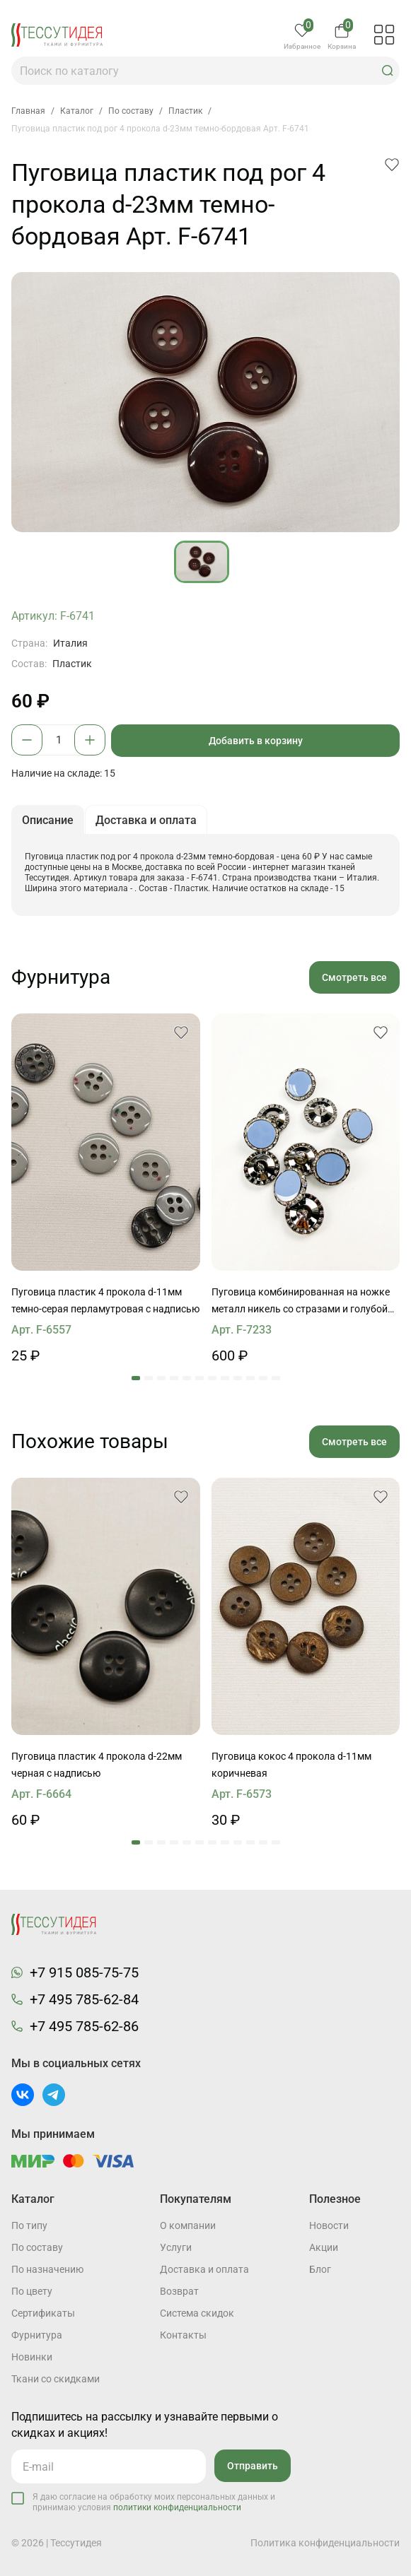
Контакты (183, 2335)
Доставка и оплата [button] (146, 820)
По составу (37, 2247)
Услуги (176, 2247)
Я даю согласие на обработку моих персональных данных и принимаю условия (154, 2502)
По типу (29, 2225)
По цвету (31, 2291)
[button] (387, 70)
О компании (188, 2225)
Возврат (179, 2291)
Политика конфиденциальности (325, 2542)
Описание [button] (48, 820)
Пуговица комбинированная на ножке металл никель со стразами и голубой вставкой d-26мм (301, 1301)
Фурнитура (36, 2335)
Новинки (31, 2357)
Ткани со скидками (55, 2378)
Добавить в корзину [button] (256, 740)
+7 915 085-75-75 (84, 1972)
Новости (329, 2225)
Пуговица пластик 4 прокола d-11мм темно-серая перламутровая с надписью (105, 1300)
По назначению (47, 2269)
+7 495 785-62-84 (84, 1999)
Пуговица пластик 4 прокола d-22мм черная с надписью (96, 1765)
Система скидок (197, 2313)
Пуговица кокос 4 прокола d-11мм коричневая (291, 1765)
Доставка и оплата (204, 2269)
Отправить (252, 2465)
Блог (320, 2269)
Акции (323, 2247)
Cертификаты (43, 2313)
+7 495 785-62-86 (84, 2026)
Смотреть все (354, 977)
